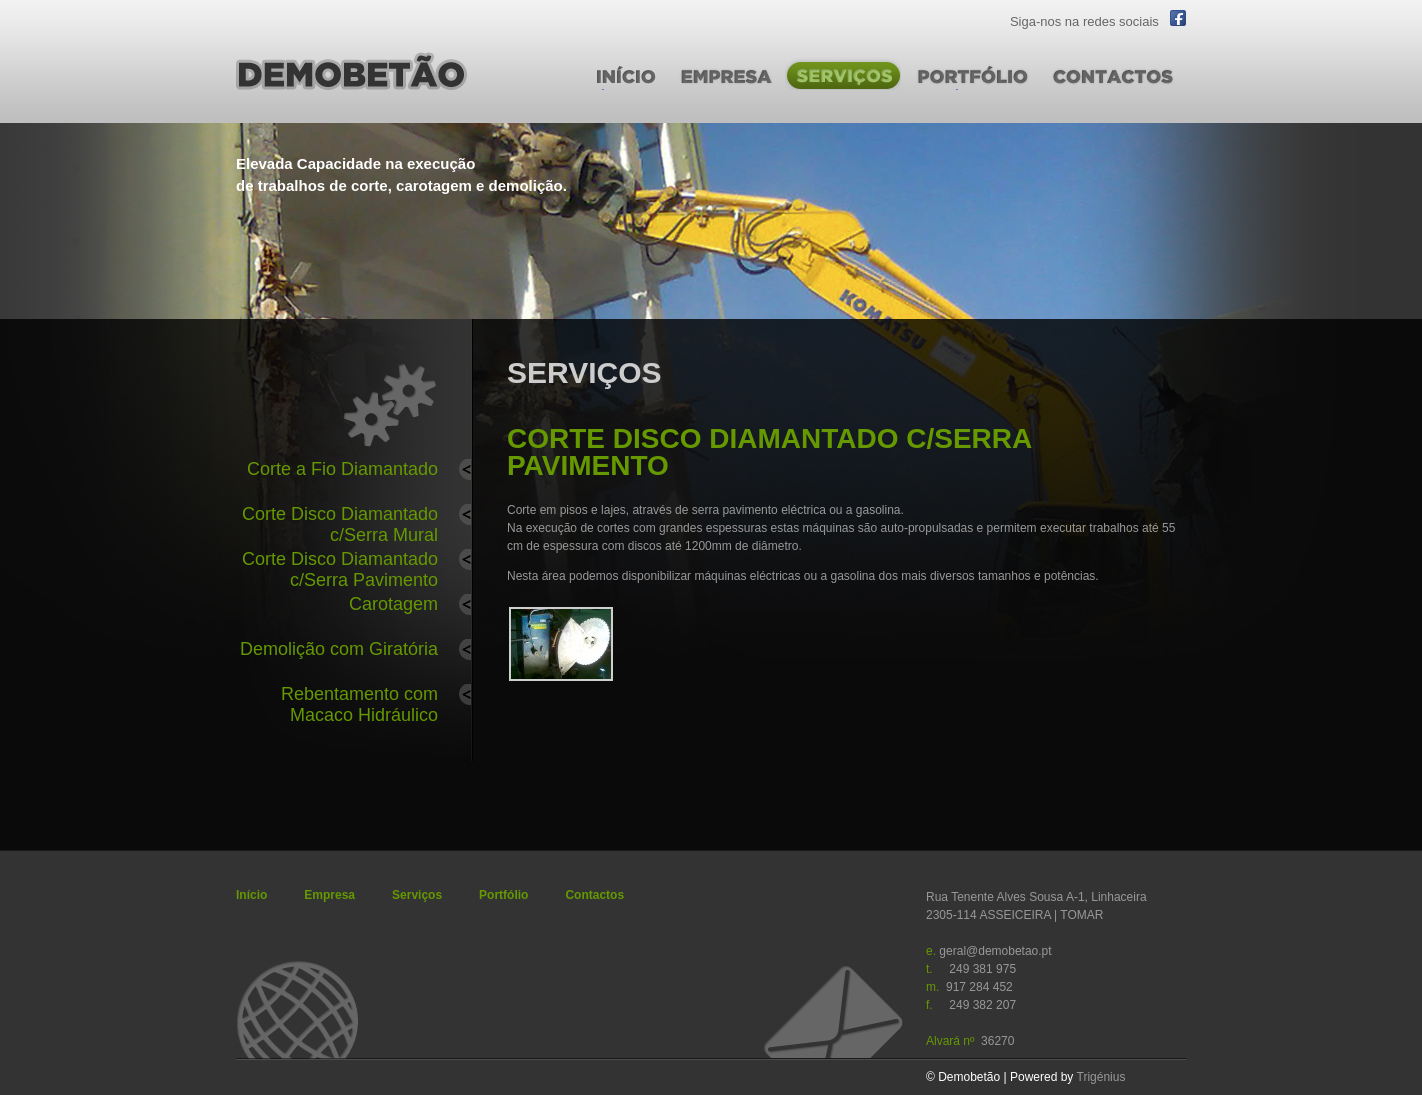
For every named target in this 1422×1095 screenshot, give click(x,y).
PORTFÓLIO (944, 98)
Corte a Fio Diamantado (342, 469)
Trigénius (1101, 1077)
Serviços (417, 895)
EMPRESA (704, 98)
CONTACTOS (1086, 98)
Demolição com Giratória (339, 649)
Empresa (329, 895)
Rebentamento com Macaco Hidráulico (359, 701)
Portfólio (503, 895)
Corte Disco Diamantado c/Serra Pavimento (340, 566)
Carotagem (393, 604)
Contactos (594, 895)
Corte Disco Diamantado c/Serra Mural (340, 521)
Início (251, 895)
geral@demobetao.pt (995, 951)
